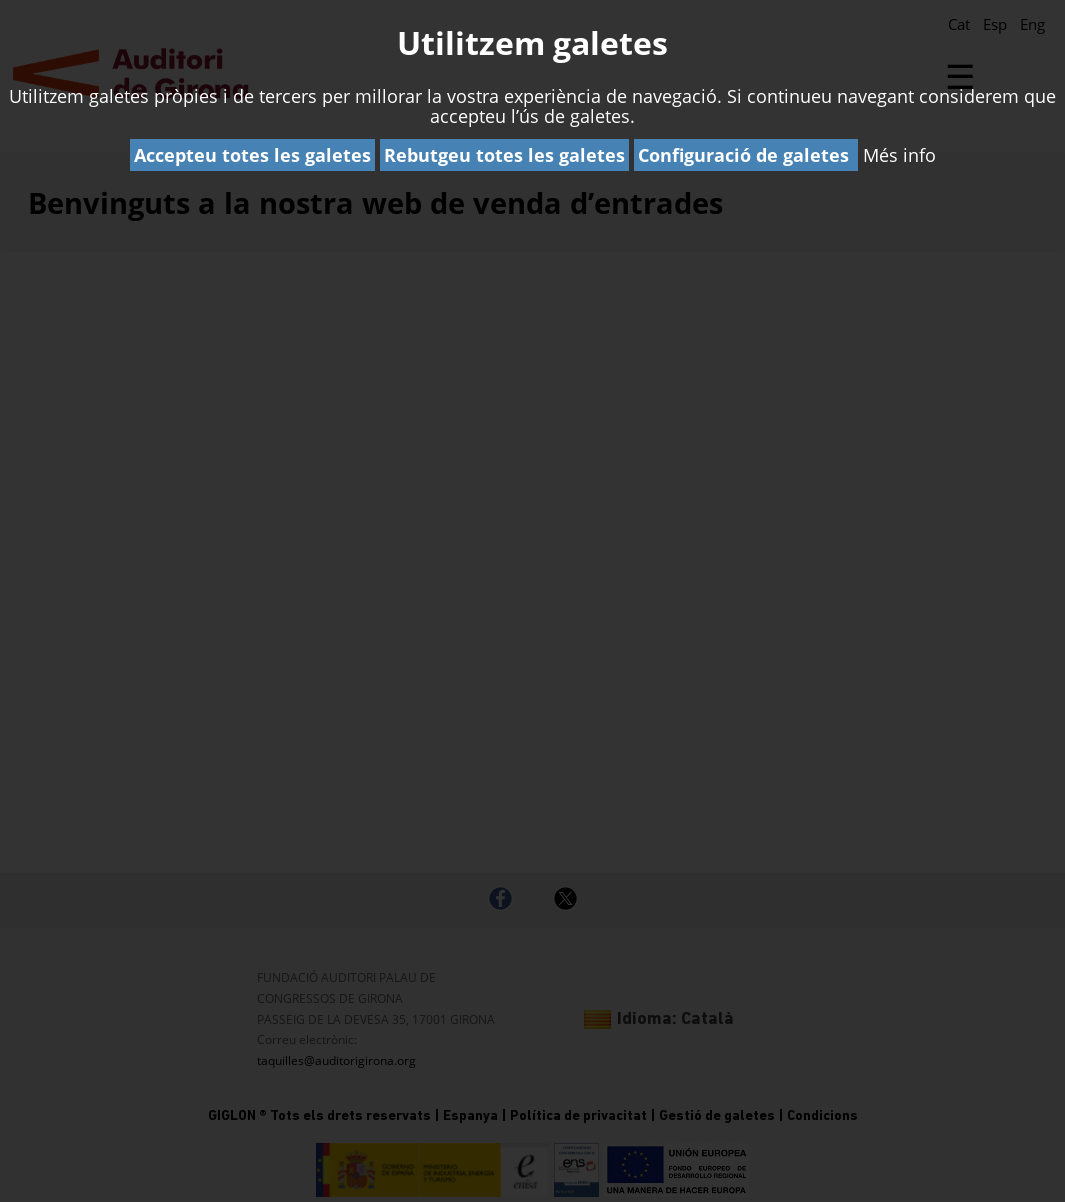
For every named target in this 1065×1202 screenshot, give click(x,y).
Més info (899, 155)
